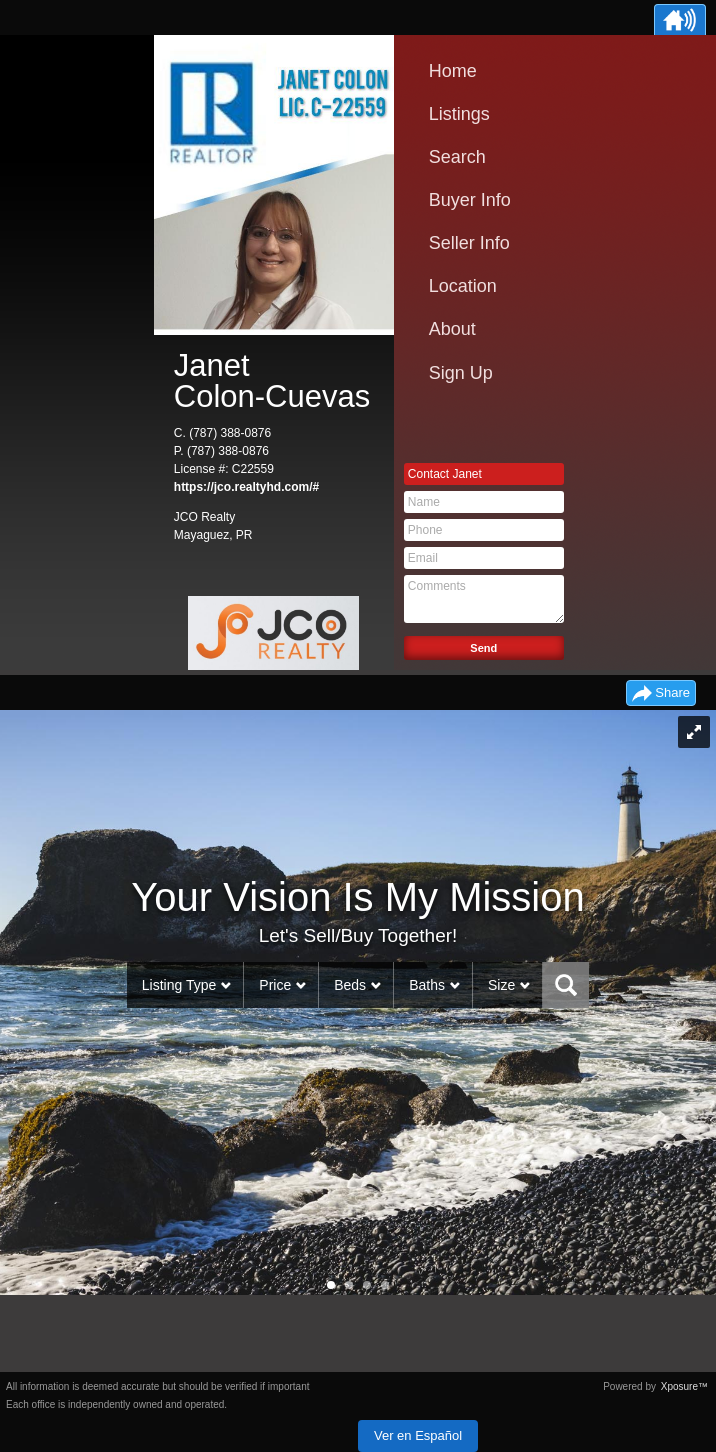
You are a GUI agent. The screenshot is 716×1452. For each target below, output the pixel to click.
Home (453, 71)
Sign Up (461, 373)
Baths (427, 985)
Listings (459, 114)
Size (501, 985)
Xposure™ (684, 1386)
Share (672, 692)
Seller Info (469, 243)
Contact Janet (445, 474)
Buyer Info (470, 200)
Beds (350, 985)
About (452, 329)
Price (275, 985)
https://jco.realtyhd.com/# (246, 487)
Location (463, 286)
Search (457, 157)
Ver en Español (418, 1435)
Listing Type (179, 985)
